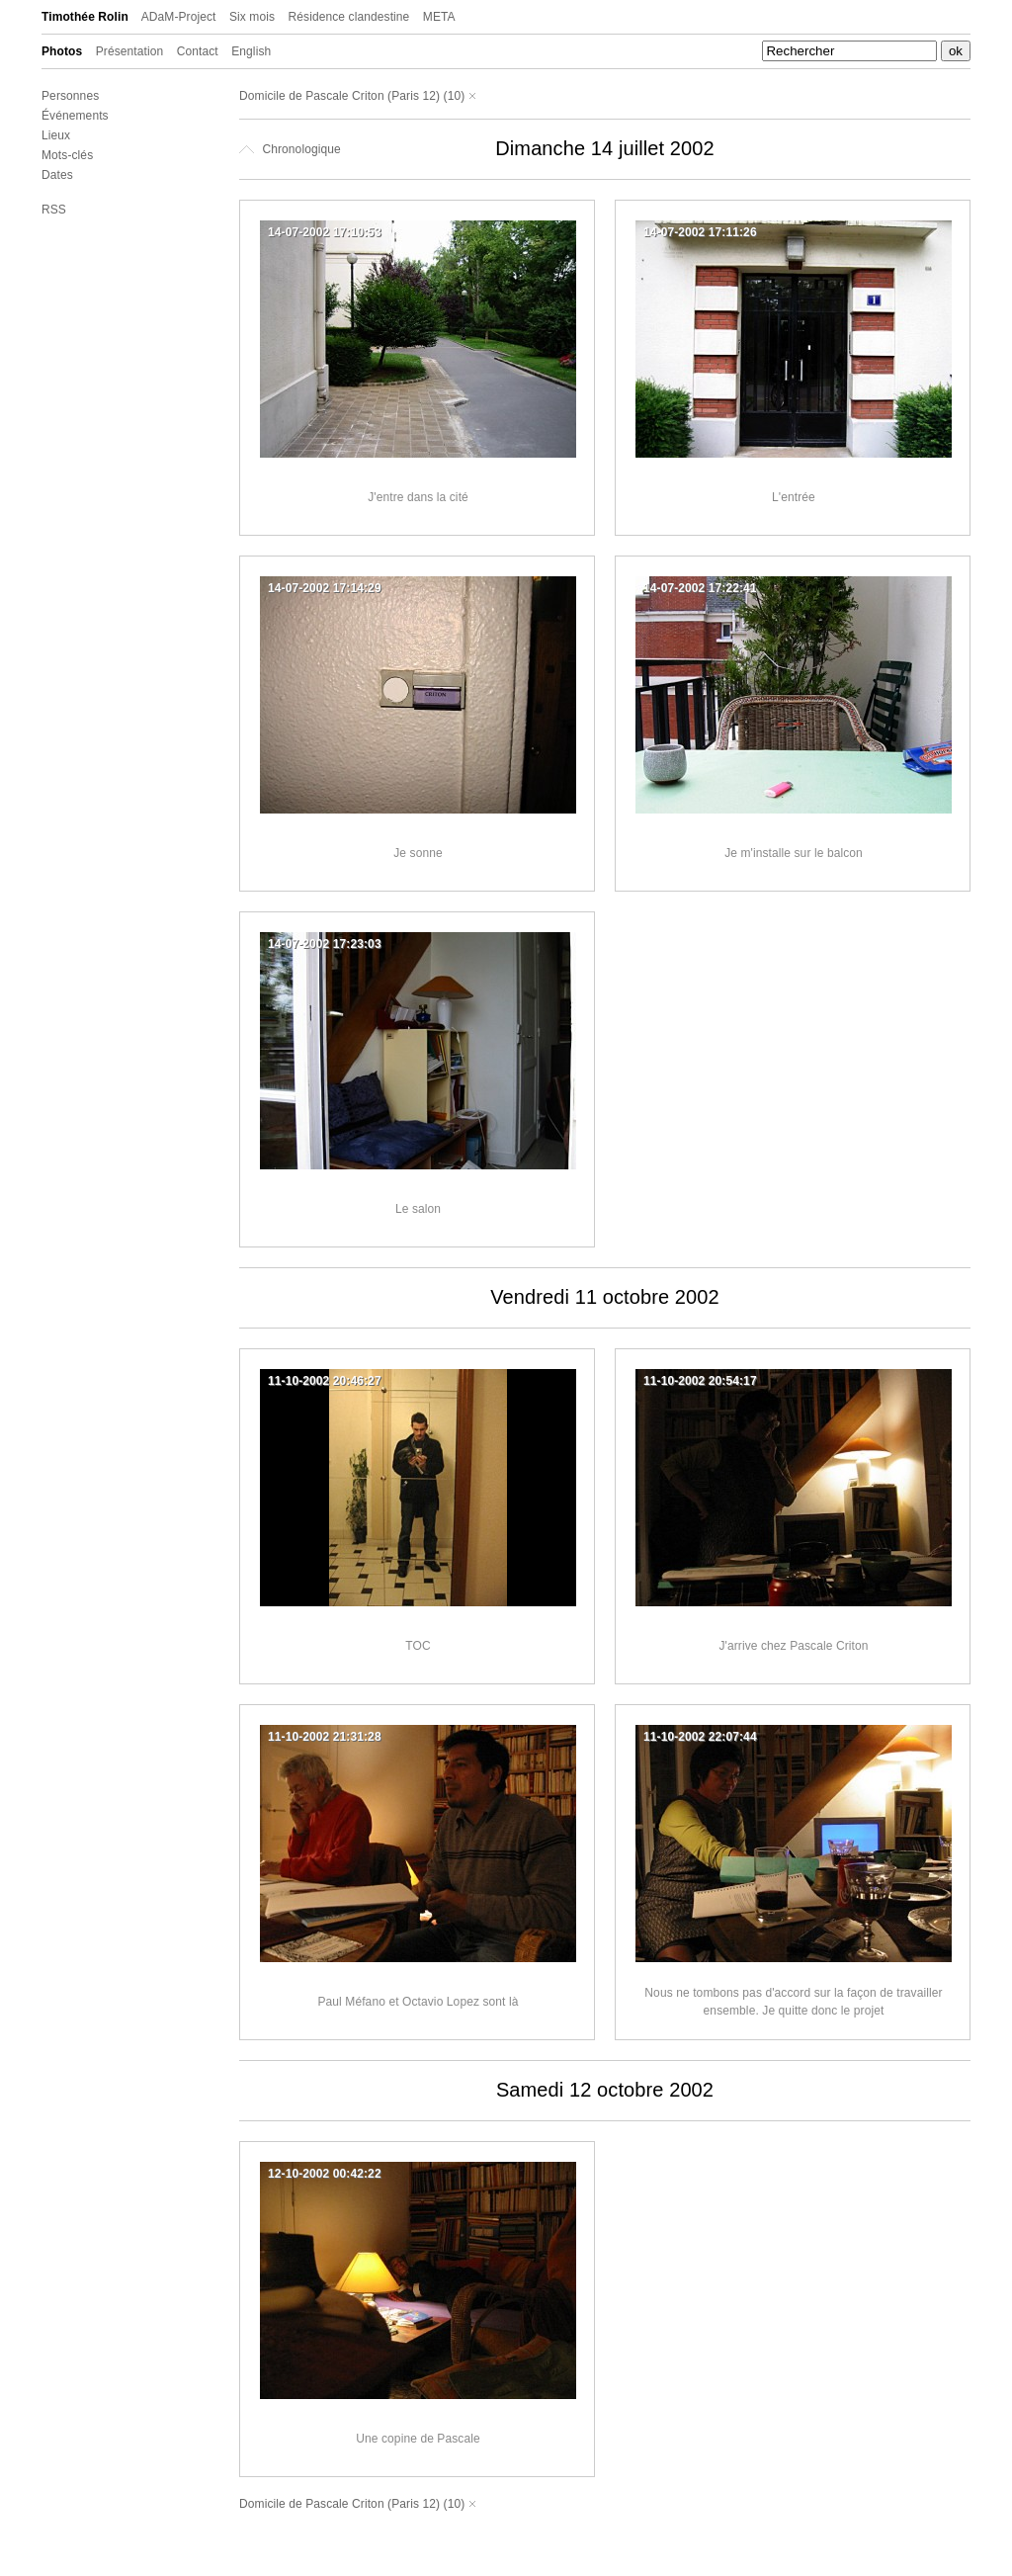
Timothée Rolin (85, 17)
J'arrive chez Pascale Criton (793, 1646)
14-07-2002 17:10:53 (324, 232)
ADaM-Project (178, 17)
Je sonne (418, 853)
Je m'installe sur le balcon (793, 853)
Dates (57, 175)
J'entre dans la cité (418, 497)
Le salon (418, 1209)
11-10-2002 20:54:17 (700, 1381)
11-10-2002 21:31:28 (324, 1737)
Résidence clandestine (349, 17)
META (439, 17)
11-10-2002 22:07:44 (700, 1737)
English (251, 51)
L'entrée (793, 497)
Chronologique (290, 149)
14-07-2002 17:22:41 (700, 588)
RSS (54, 209)
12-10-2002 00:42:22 (324, 2174)
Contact (197, 51)
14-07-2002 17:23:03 (324, 944)
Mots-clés (67, 155)
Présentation (130, 51)
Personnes (70, 96)
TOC (417, 1646)
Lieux (56, 135)
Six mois (252, 17)
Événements (75, 116)
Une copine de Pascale (418, 2439)
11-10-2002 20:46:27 (324, 1381)
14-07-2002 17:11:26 (700, 232)
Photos (62, 51)
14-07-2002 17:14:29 (324, 588)
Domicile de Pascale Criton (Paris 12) (339, 96)
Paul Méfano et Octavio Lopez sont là (417, 2002)
